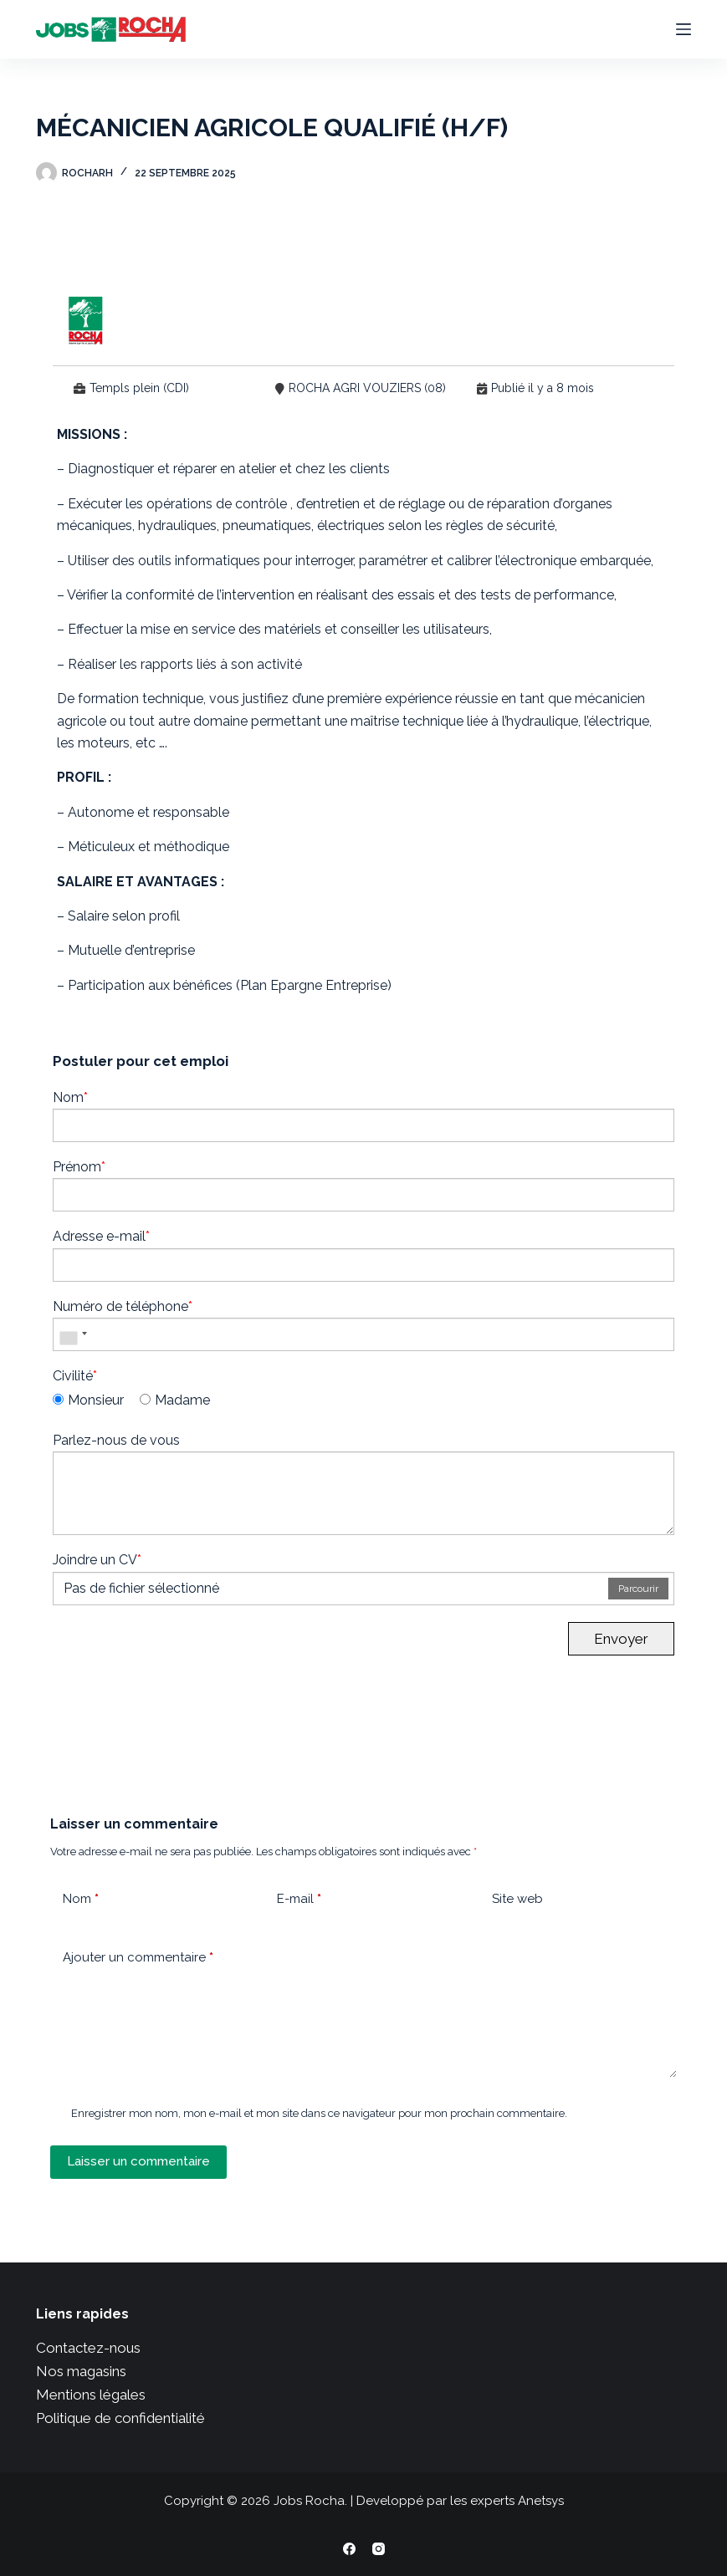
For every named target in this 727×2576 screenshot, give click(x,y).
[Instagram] (378, 2549)
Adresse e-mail (101, 1236)
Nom (70, 1097)
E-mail (299, 1899)
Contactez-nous (88, 2347)
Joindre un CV (97, 1560)
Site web (517, 1898)
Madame (175, 1400)
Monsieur (88, 1400)
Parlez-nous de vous (116, 1440)
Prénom (79, 1167)
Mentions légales (91, 2394)
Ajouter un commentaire (138, 1957)
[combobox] (73, 1334)
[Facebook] (349, 2549)
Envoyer (621, 1638)
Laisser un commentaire (138, 2161)
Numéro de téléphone (122, 1306)
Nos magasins (81, 2371)
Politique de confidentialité (120, 2418)
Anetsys (541, 2500)
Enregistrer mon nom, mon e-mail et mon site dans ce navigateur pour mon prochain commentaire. (319, 2113)
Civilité (75, 1376)
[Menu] (683, 29)
